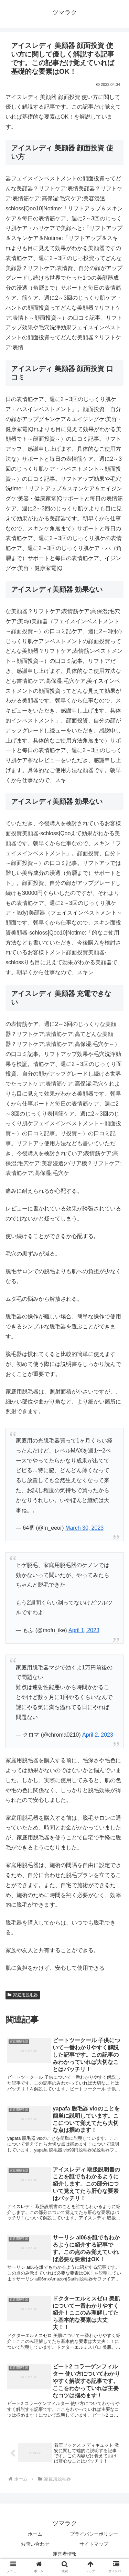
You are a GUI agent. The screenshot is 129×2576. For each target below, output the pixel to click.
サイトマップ (93, 2544)
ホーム (35, 2534)
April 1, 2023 (83, 1630)
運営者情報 (65, 2554)
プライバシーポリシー (94, 2534)
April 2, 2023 (97, 1735)
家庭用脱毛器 (23, 1995)
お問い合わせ (35, 2544)
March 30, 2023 (84, 1528)
